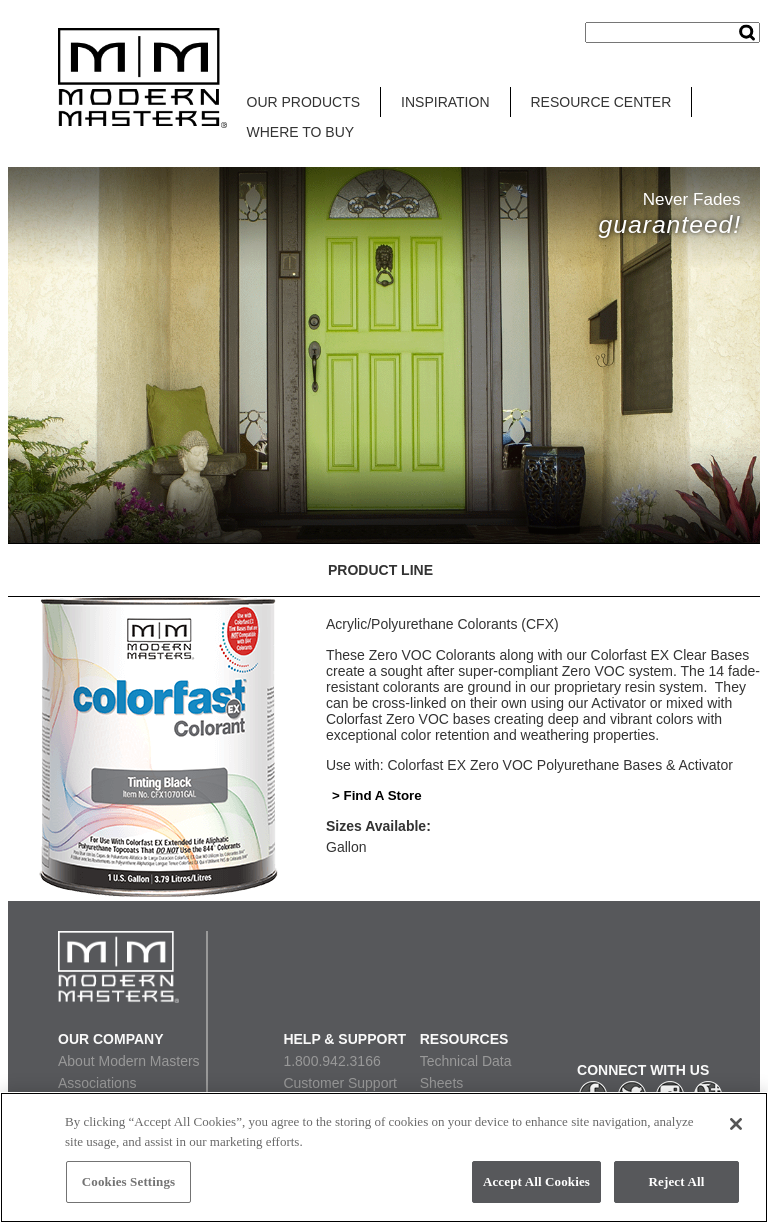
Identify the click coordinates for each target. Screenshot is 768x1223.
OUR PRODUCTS (304, 102)
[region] (384, 1157)
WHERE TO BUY (301, 132)
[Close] (736, 1124)
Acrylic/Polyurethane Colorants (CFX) (442, 624)
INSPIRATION (445, 102)
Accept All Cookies (536, 1181)
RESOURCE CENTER (601, 102)
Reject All (677, 1181)
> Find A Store (377, 795)
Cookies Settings (128, 1181)
